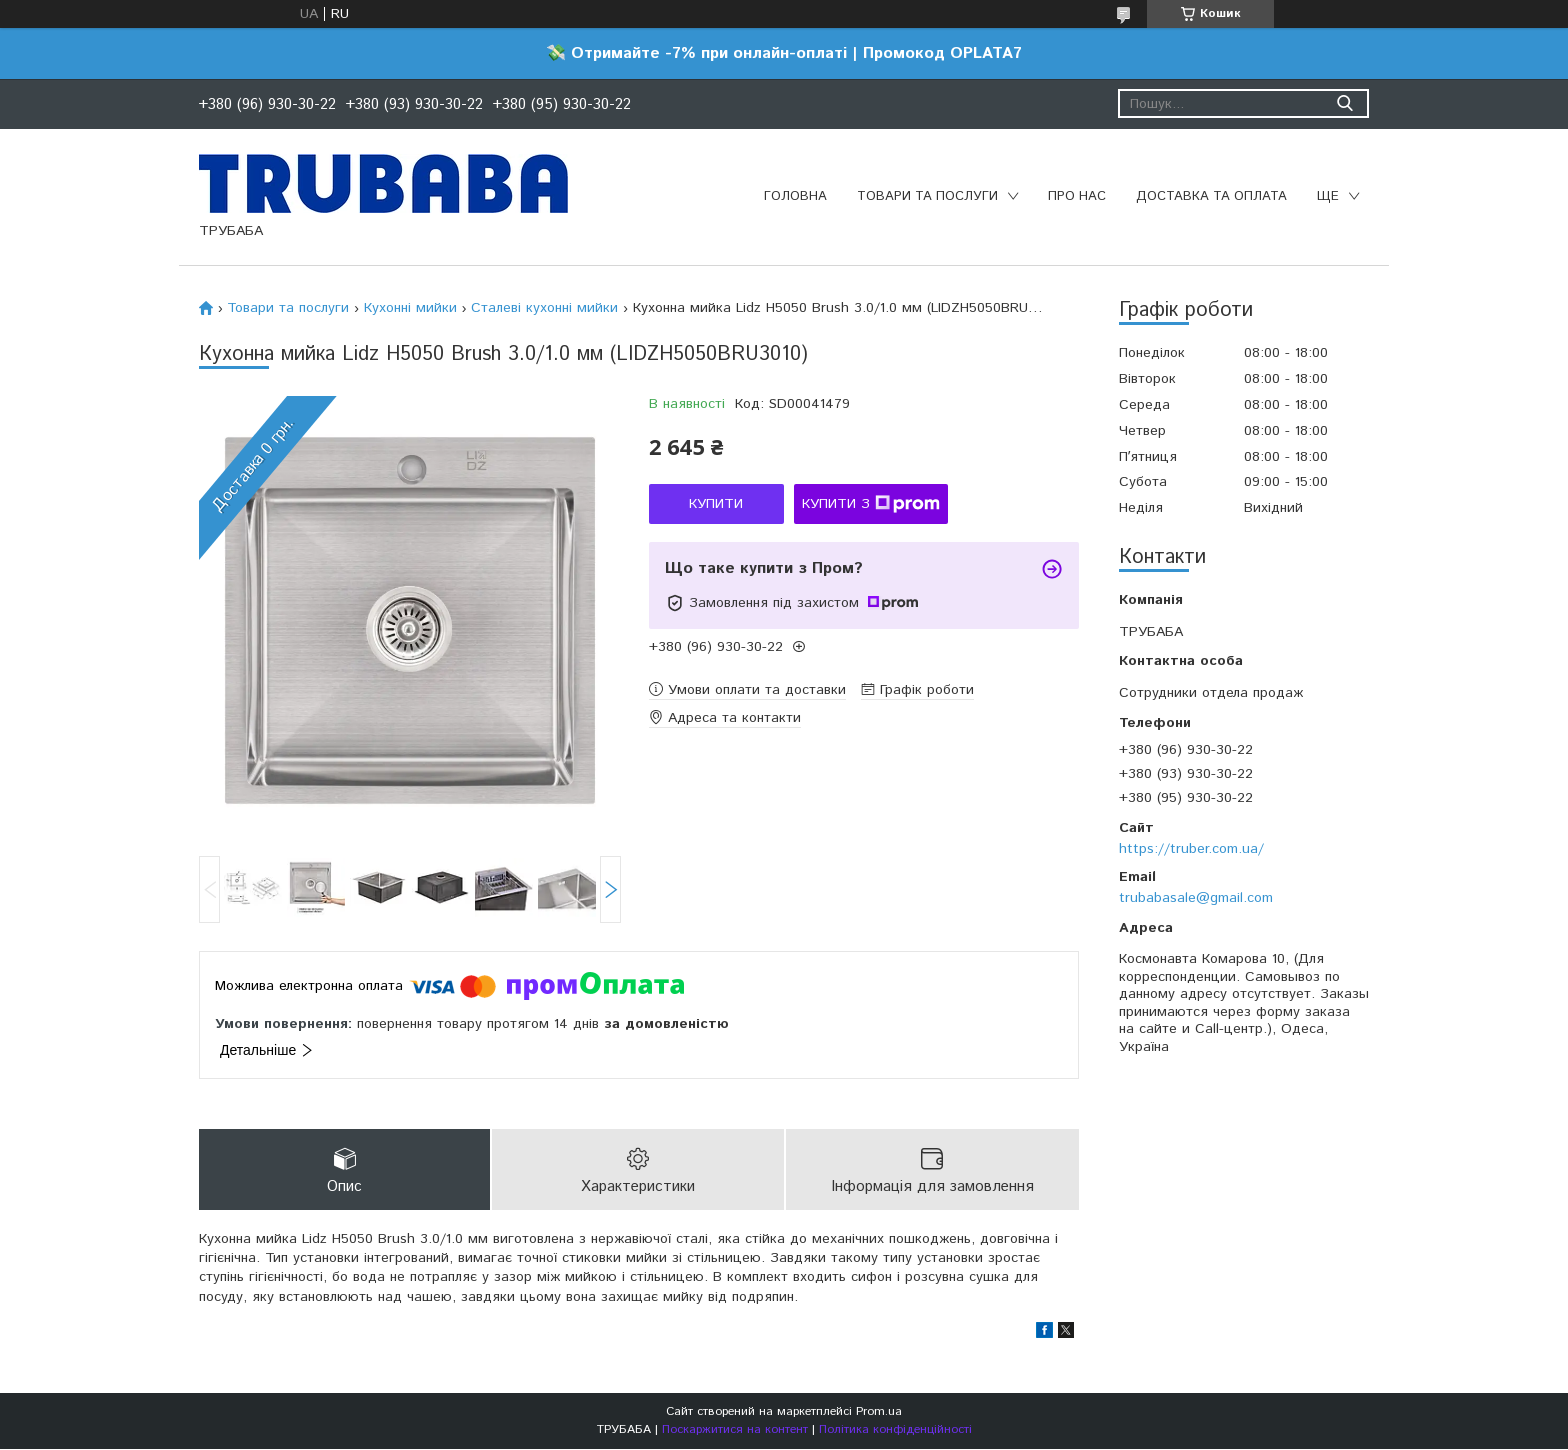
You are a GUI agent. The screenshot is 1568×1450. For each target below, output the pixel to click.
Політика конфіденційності (895, 1430)
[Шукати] (1344, 103)
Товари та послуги (927, 196)
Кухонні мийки (410, 308)
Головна (795, 196)
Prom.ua (879, 1412)
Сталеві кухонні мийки (544, 308)
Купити (716, 504)
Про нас (1077, 196)
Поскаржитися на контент (735, 1430)
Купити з (871, 504)
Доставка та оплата (1211, 196)
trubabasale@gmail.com (1196, 898)
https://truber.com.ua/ (1191, 849)
